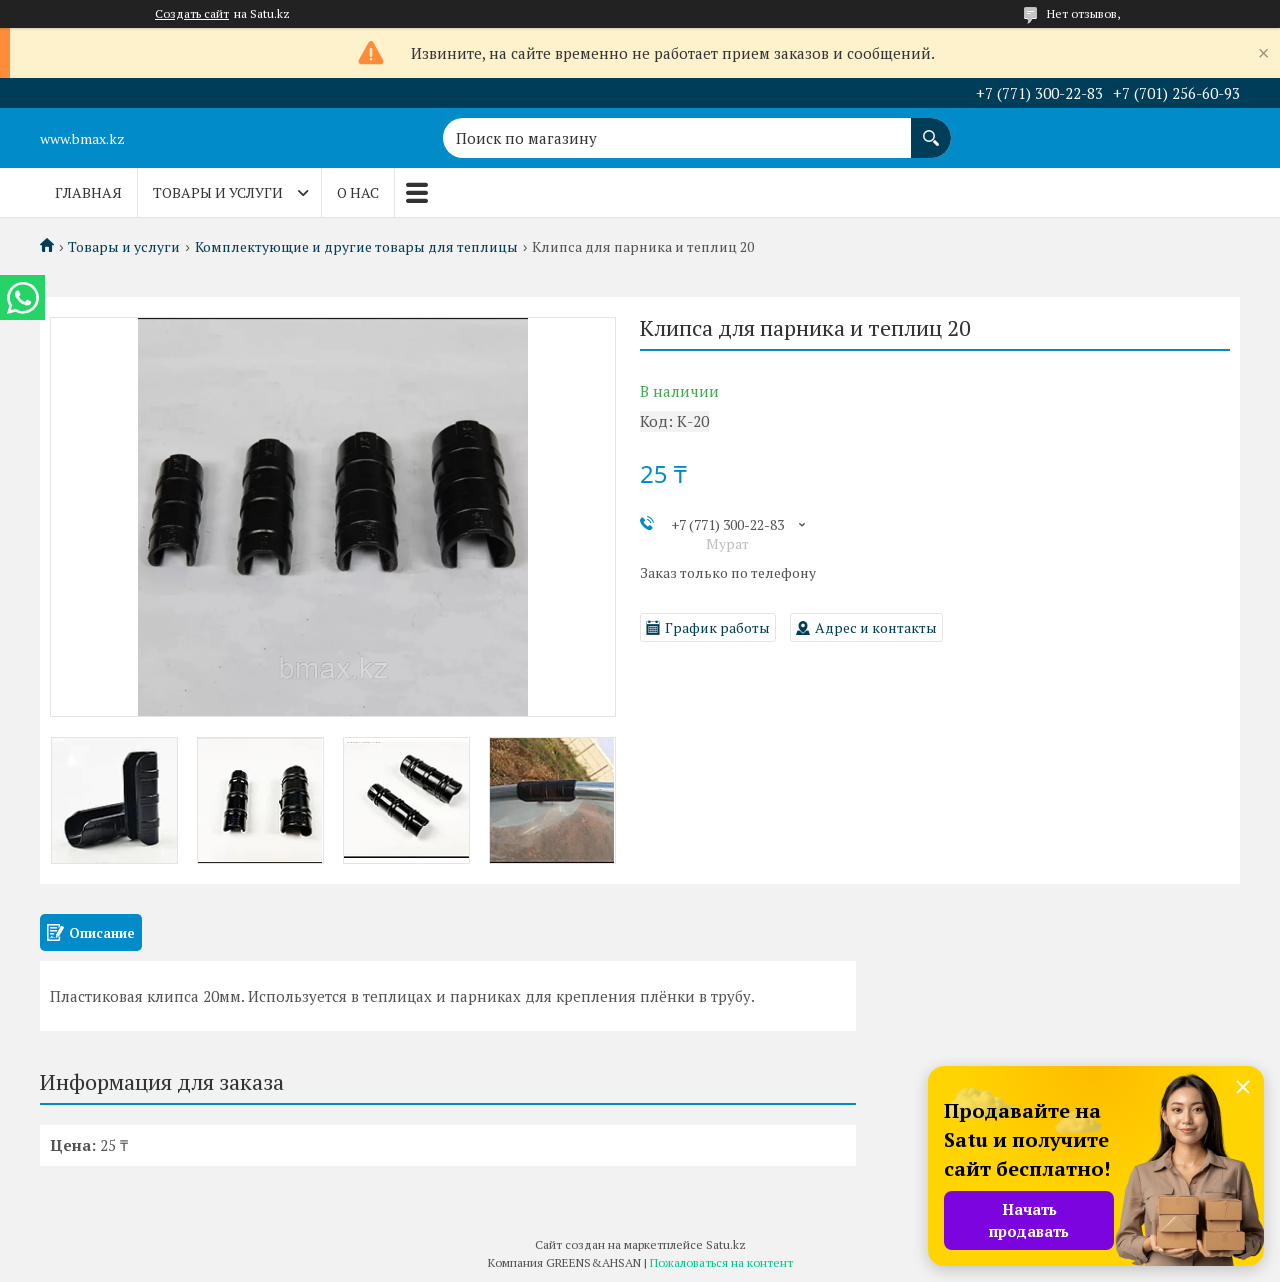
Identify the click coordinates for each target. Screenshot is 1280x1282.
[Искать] (931, 128)
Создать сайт (192, 14)
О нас (358, 192)
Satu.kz (726, 1244)
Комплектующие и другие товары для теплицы (356, 247)
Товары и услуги (218, 192)
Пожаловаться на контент (721, 1262)
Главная (88, 192)
